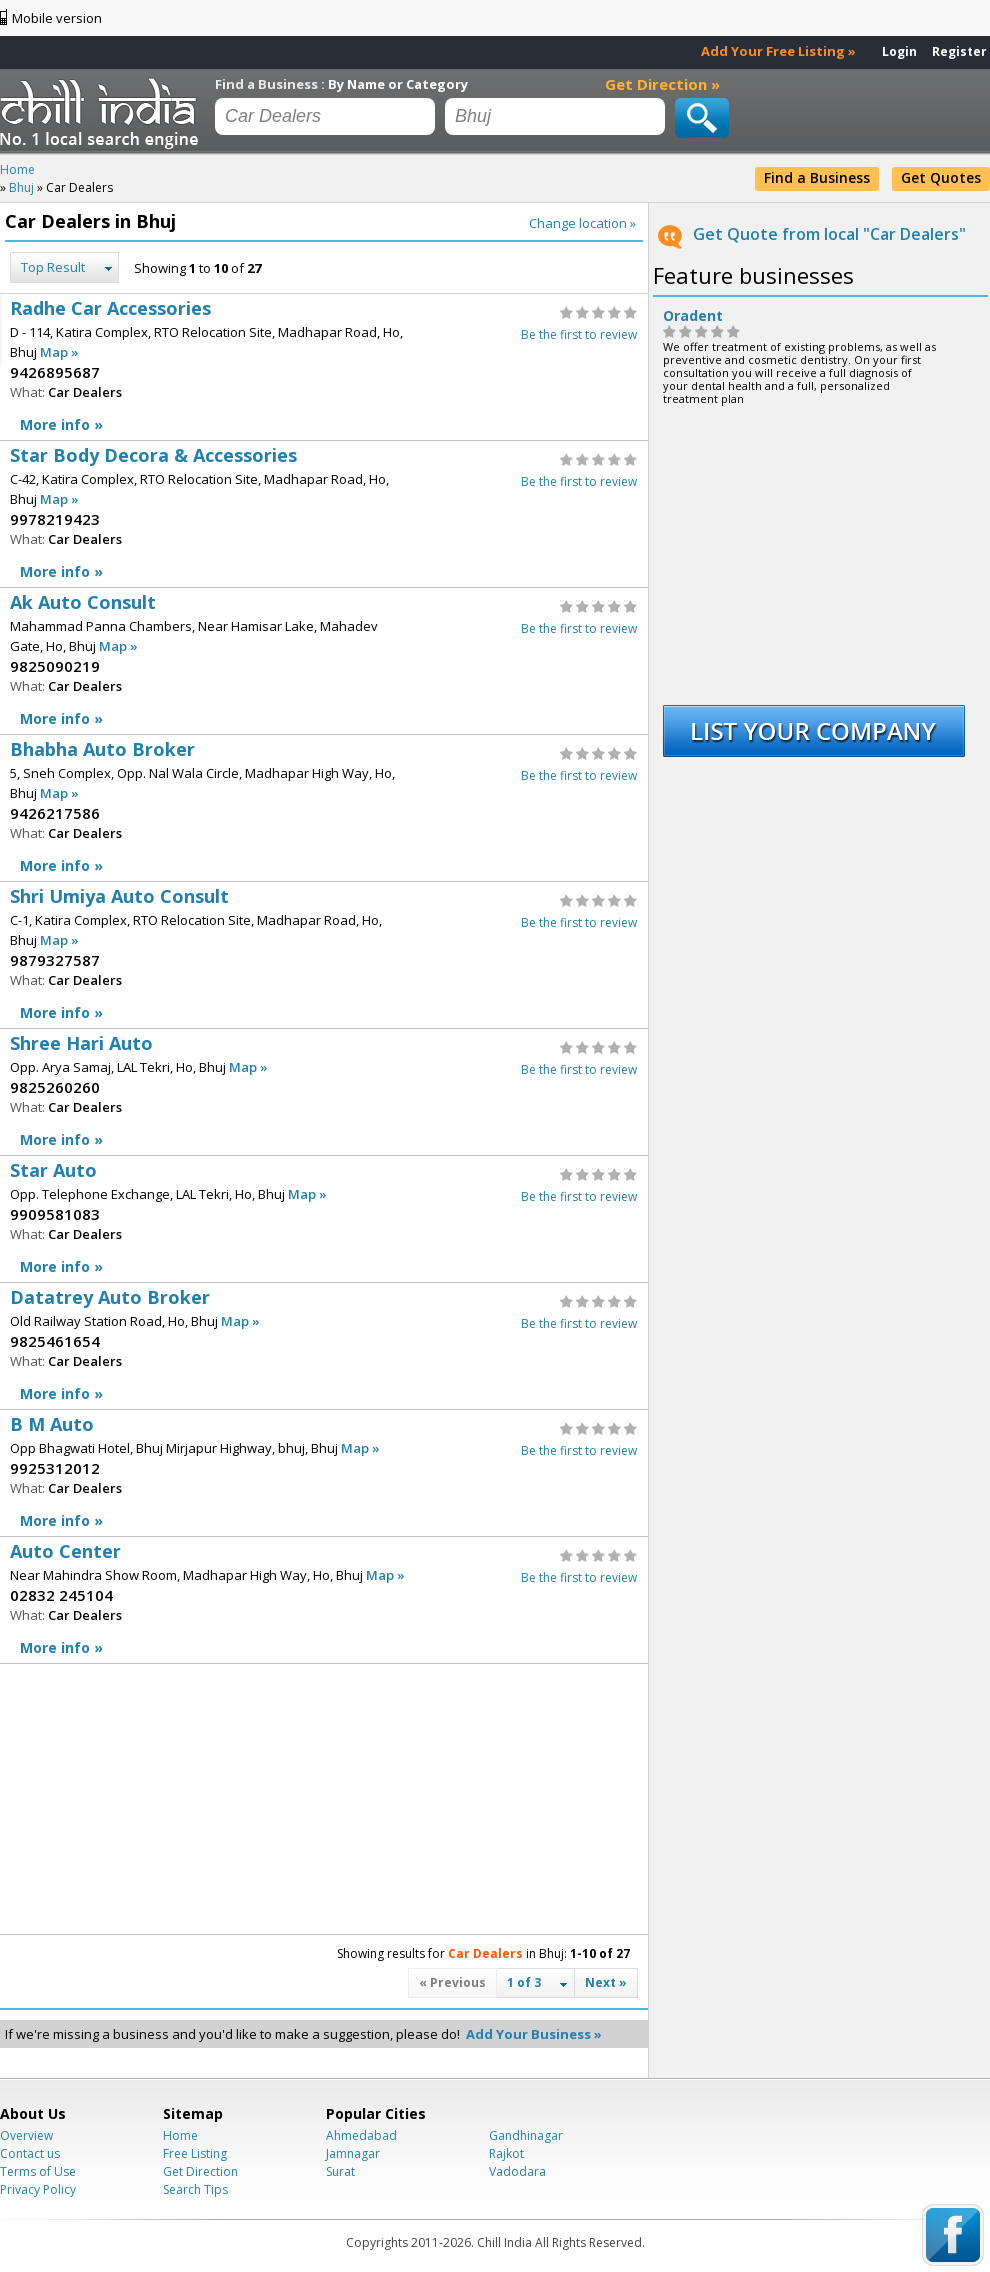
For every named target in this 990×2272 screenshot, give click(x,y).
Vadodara (517, 2171)
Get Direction (200, 2171)
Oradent (693, 316)
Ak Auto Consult (324, 661)
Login (899, 51)
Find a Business (817, 177)
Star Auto (324, 1219)
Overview (26, 2135)
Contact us (30, 2153)
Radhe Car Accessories (324, 367)
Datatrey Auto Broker (324, 1346)
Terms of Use (38, 2171)
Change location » (582, 223)
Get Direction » (662, 84)
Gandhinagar (526, 2135)
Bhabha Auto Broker (324, 808)
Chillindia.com (102, 113)
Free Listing (195, 2153)
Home (180, 2135)
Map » (59, 352)
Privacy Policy (38, 2189)
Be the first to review (579, 334)
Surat (340, 2171)
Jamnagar (353, 2153)
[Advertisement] (160, 1799)
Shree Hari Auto (324, 1092)
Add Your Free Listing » (778, 51)
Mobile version (57, 18)
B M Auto (324, 1473)
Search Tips (195, 2189)
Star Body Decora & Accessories (324, 514)
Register (959, 51)
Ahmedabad (361, 2135)
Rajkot (506, 2153)
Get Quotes (941, 177)
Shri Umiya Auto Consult (324, 955)
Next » (606, 1982)
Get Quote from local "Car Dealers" (829, 234)
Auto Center (324, 1600)
